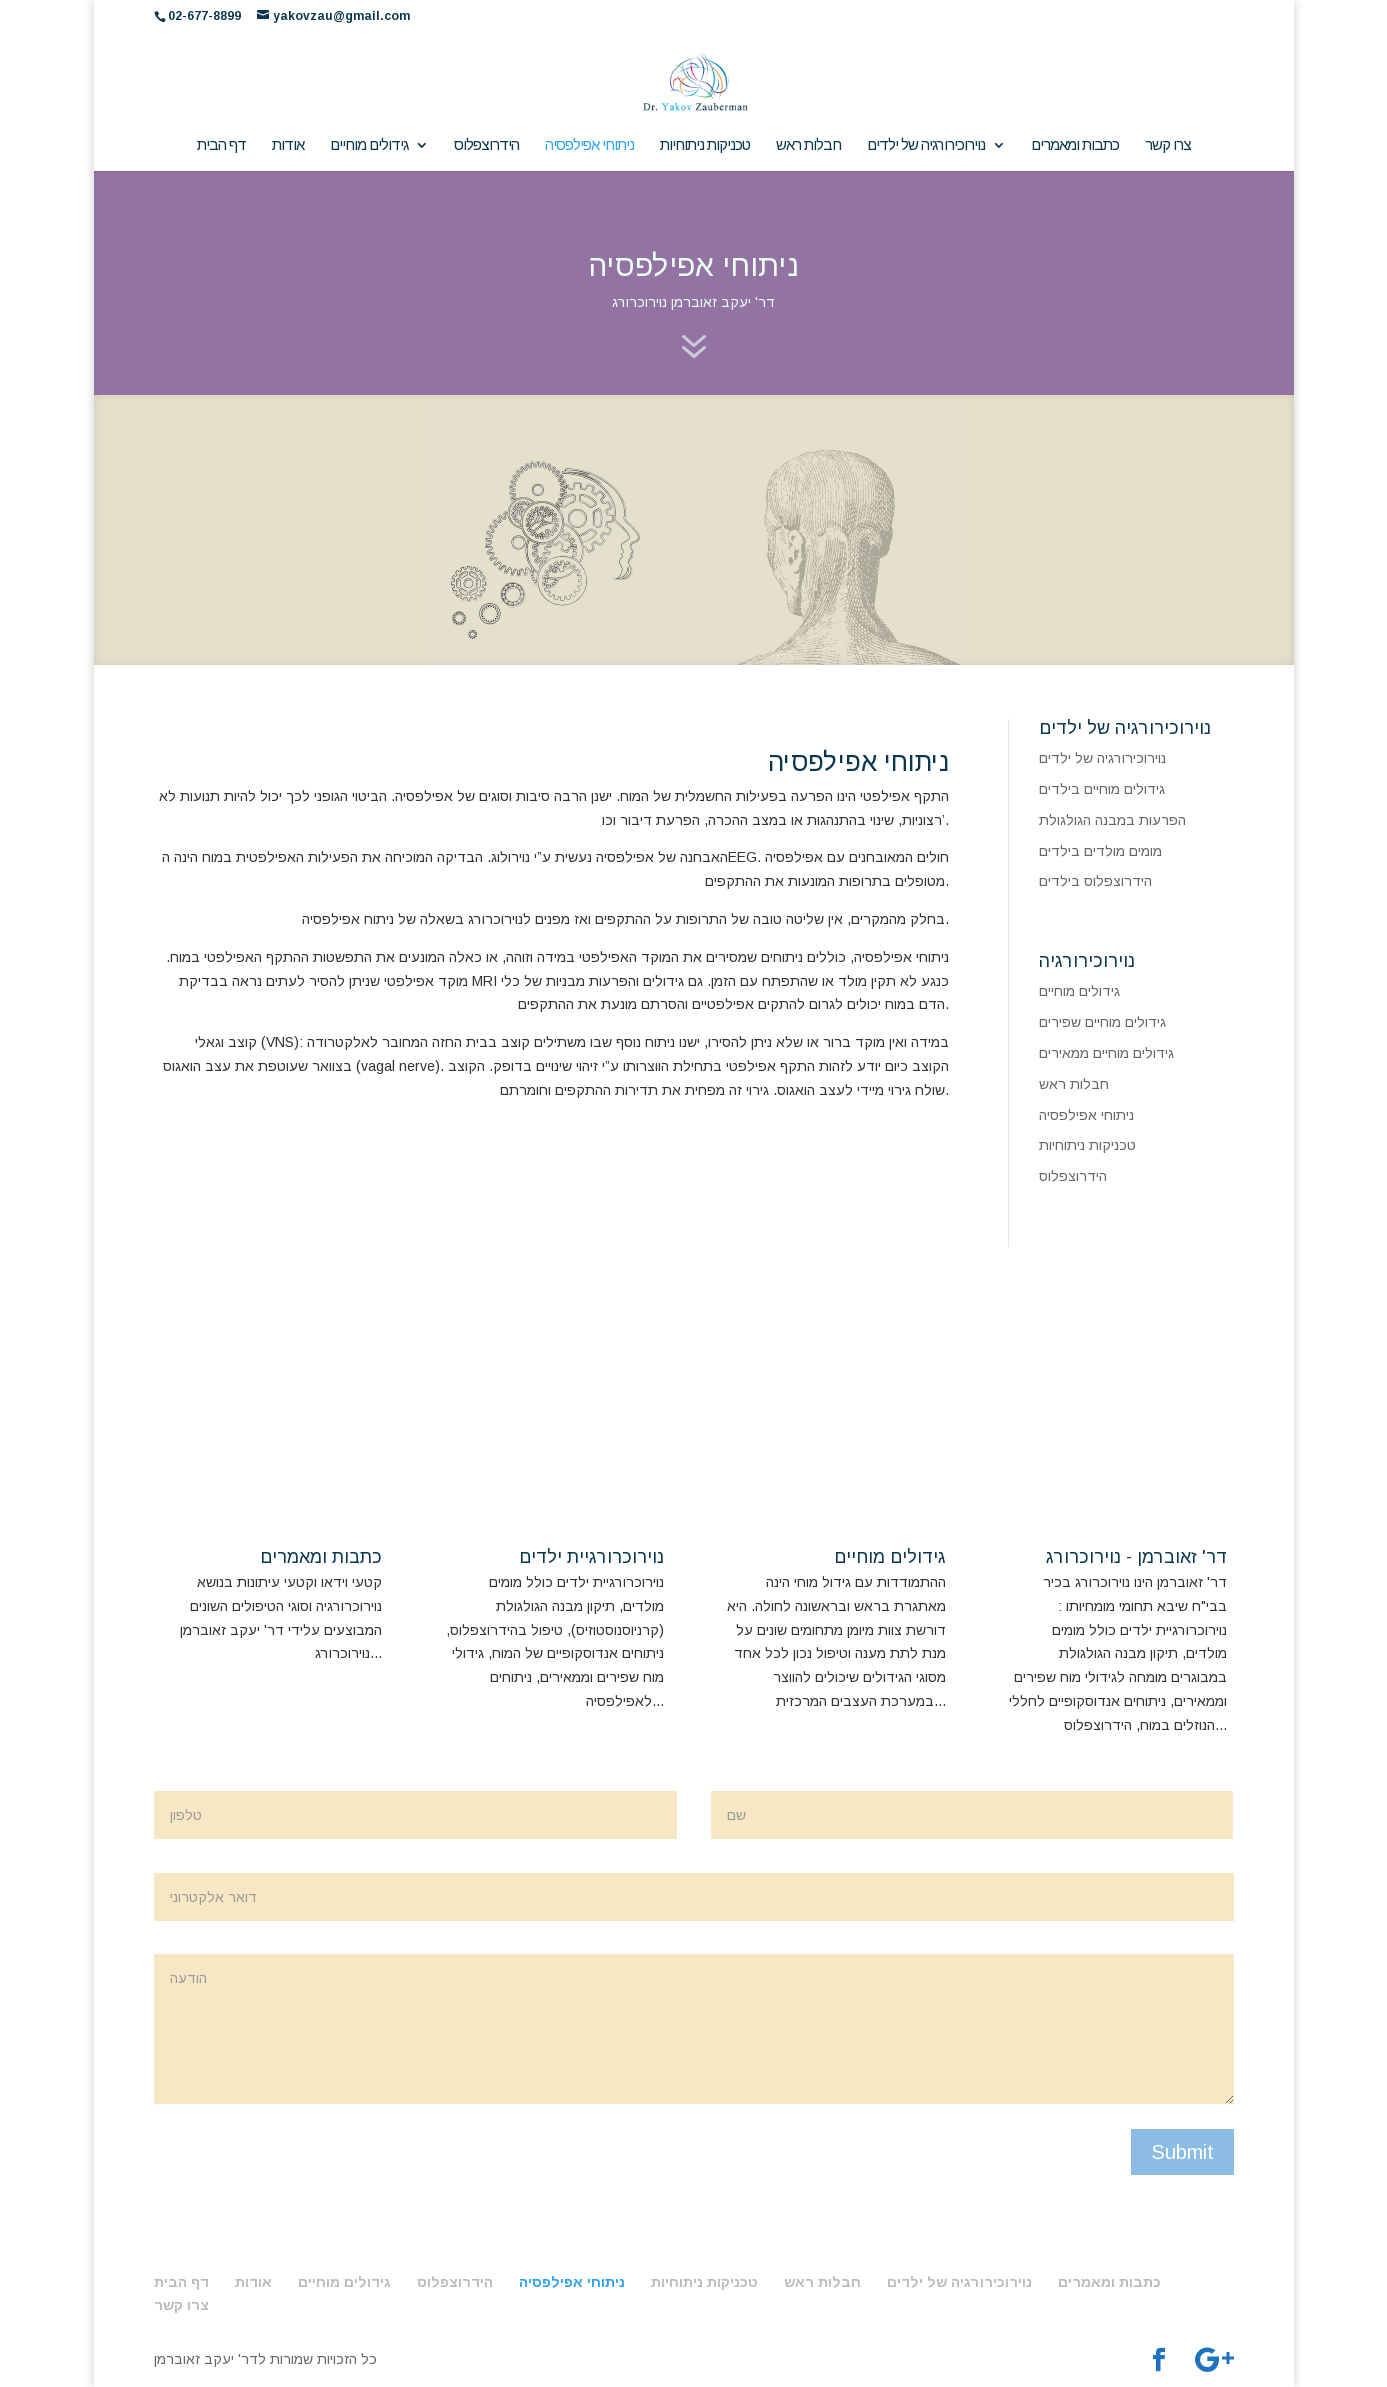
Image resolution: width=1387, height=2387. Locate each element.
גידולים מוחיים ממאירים (1106, 1053)
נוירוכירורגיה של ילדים (926, 145)
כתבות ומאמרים (1075, 145)
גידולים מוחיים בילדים (1102, 789)
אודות (288, 145)
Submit (1182, 2152)
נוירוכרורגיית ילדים (591, 1557)
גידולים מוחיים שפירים (1102, 1022)
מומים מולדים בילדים (1100, 851)
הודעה (693, 2029)
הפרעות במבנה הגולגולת (1112, 820)
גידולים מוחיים (369, 145)
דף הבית (221, 145)
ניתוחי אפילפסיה (589, 145)
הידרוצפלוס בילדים (1095, 881)
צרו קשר (1168, 145)
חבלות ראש (808, 145)
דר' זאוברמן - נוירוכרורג (1136, 1557)
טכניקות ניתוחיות (705, 145)
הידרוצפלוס (486, 145)
